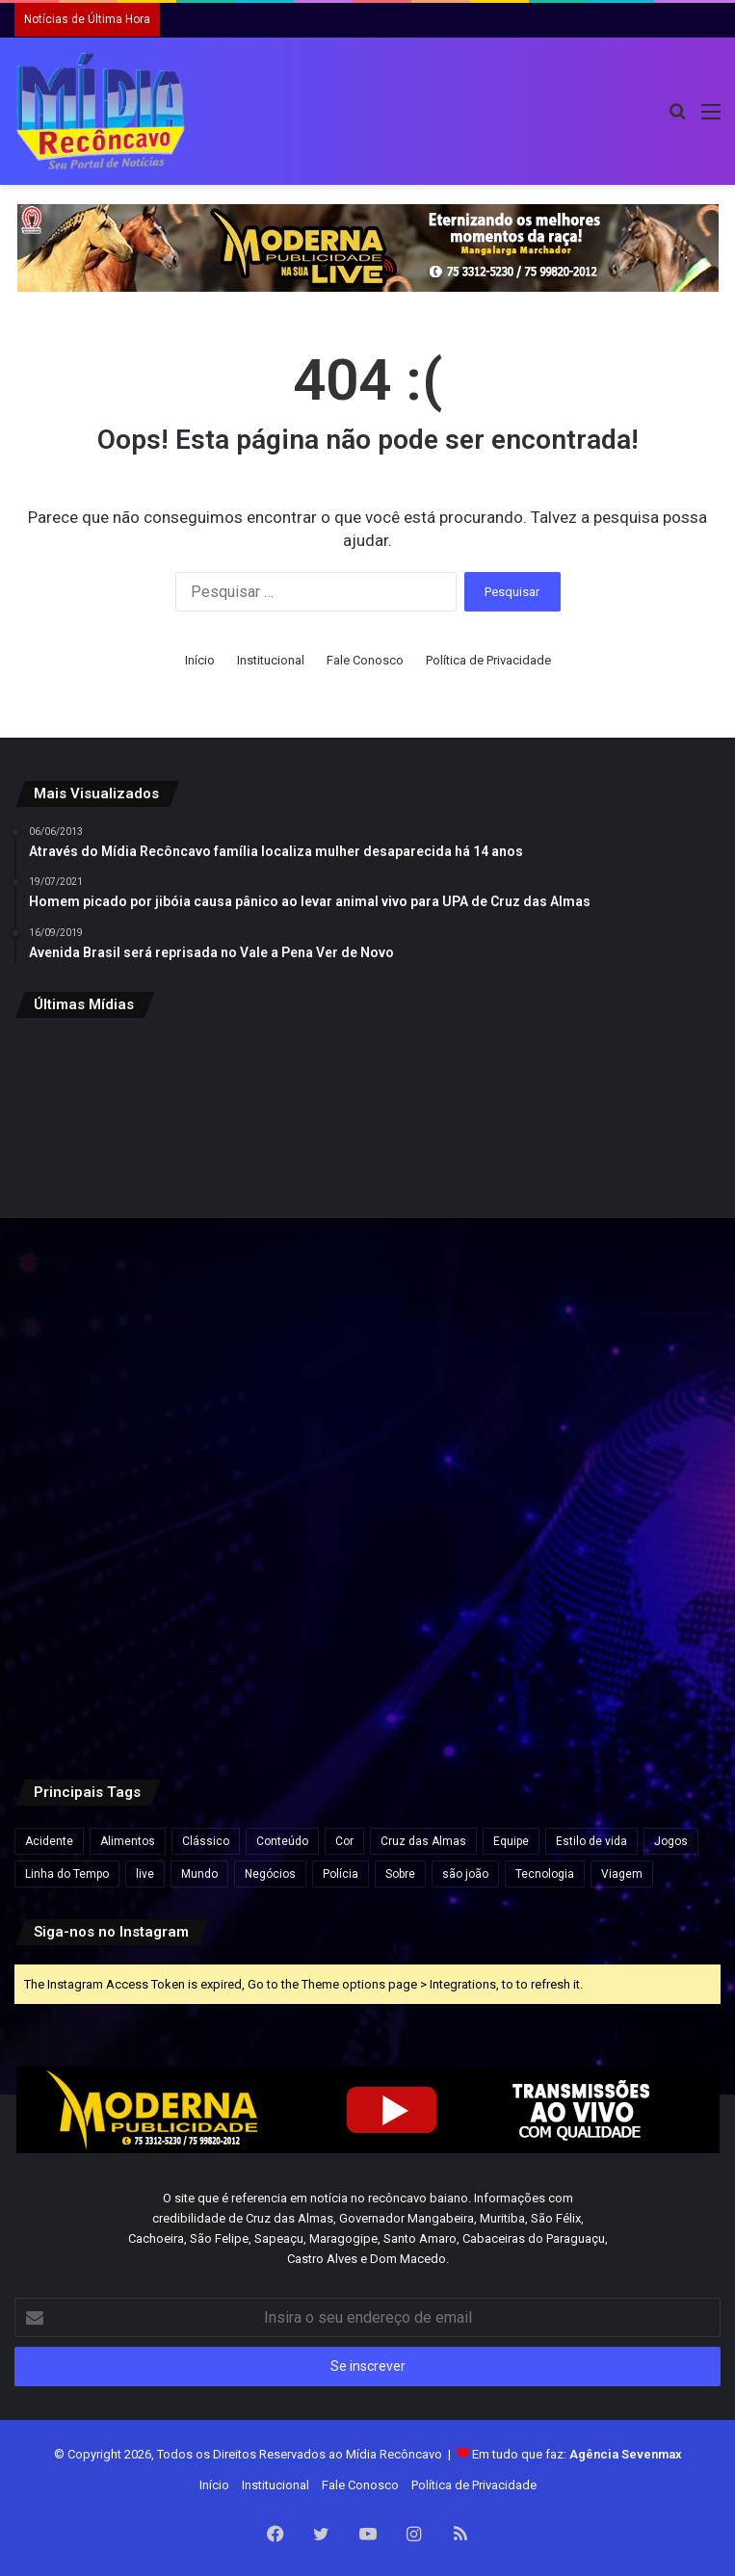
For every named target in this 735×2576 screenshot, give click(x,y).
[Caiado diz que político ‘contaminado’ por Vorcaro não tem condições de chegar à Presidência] (367, 1628)
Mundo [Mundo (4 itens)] (199, 1874)
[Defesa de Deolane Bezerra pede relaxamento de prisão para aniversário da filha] (605, 1628)
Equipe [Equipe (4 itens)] (511, 1841)
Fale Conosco (365, 660)
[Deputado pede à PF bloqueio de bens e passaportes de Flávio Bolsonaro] (129, 1390)
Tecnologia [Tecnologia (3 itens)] (544, 1874)
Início (200, 660)
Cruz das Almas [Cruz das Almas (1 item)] (423, 1841)
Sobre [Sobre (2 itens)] (400, 1874)
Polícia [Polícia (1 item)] (340, 1874)
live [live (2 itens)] (145, 1874)
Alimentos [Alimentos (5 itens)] (127, 1841)
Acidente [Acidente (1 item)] (49, 1841)
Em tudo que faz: (577, 2454)
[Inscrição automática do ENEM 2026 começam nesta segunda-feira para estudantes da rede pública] (367, 1152)
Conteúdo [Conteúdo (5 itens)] (282, 1841)
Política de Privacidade (488, 660)
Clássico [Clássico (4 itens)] (205, 1841)
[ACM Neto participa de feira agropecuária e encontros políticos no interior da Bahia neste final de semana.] (129, 1628)
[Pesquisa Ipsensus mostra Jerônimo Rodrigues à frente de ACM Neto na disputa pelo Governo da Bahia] (605, 1390)
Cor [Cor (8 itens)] (344, 1841)
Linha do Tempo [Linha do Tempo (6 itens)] (67, 1874)
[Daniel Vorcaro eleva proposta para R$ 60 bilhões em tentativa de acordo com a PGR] (605, 1152)
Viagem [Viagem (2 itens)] (622, 1874)
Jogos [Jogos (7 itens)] (671, 1841)
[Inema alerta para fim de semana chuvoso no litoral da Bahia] (129, 1152)
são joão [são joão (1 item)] (465, 1874)
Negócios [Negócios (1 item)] (270, 1874)
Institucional (270, 660)
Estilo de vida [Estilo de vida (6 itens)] (591, 1841)
